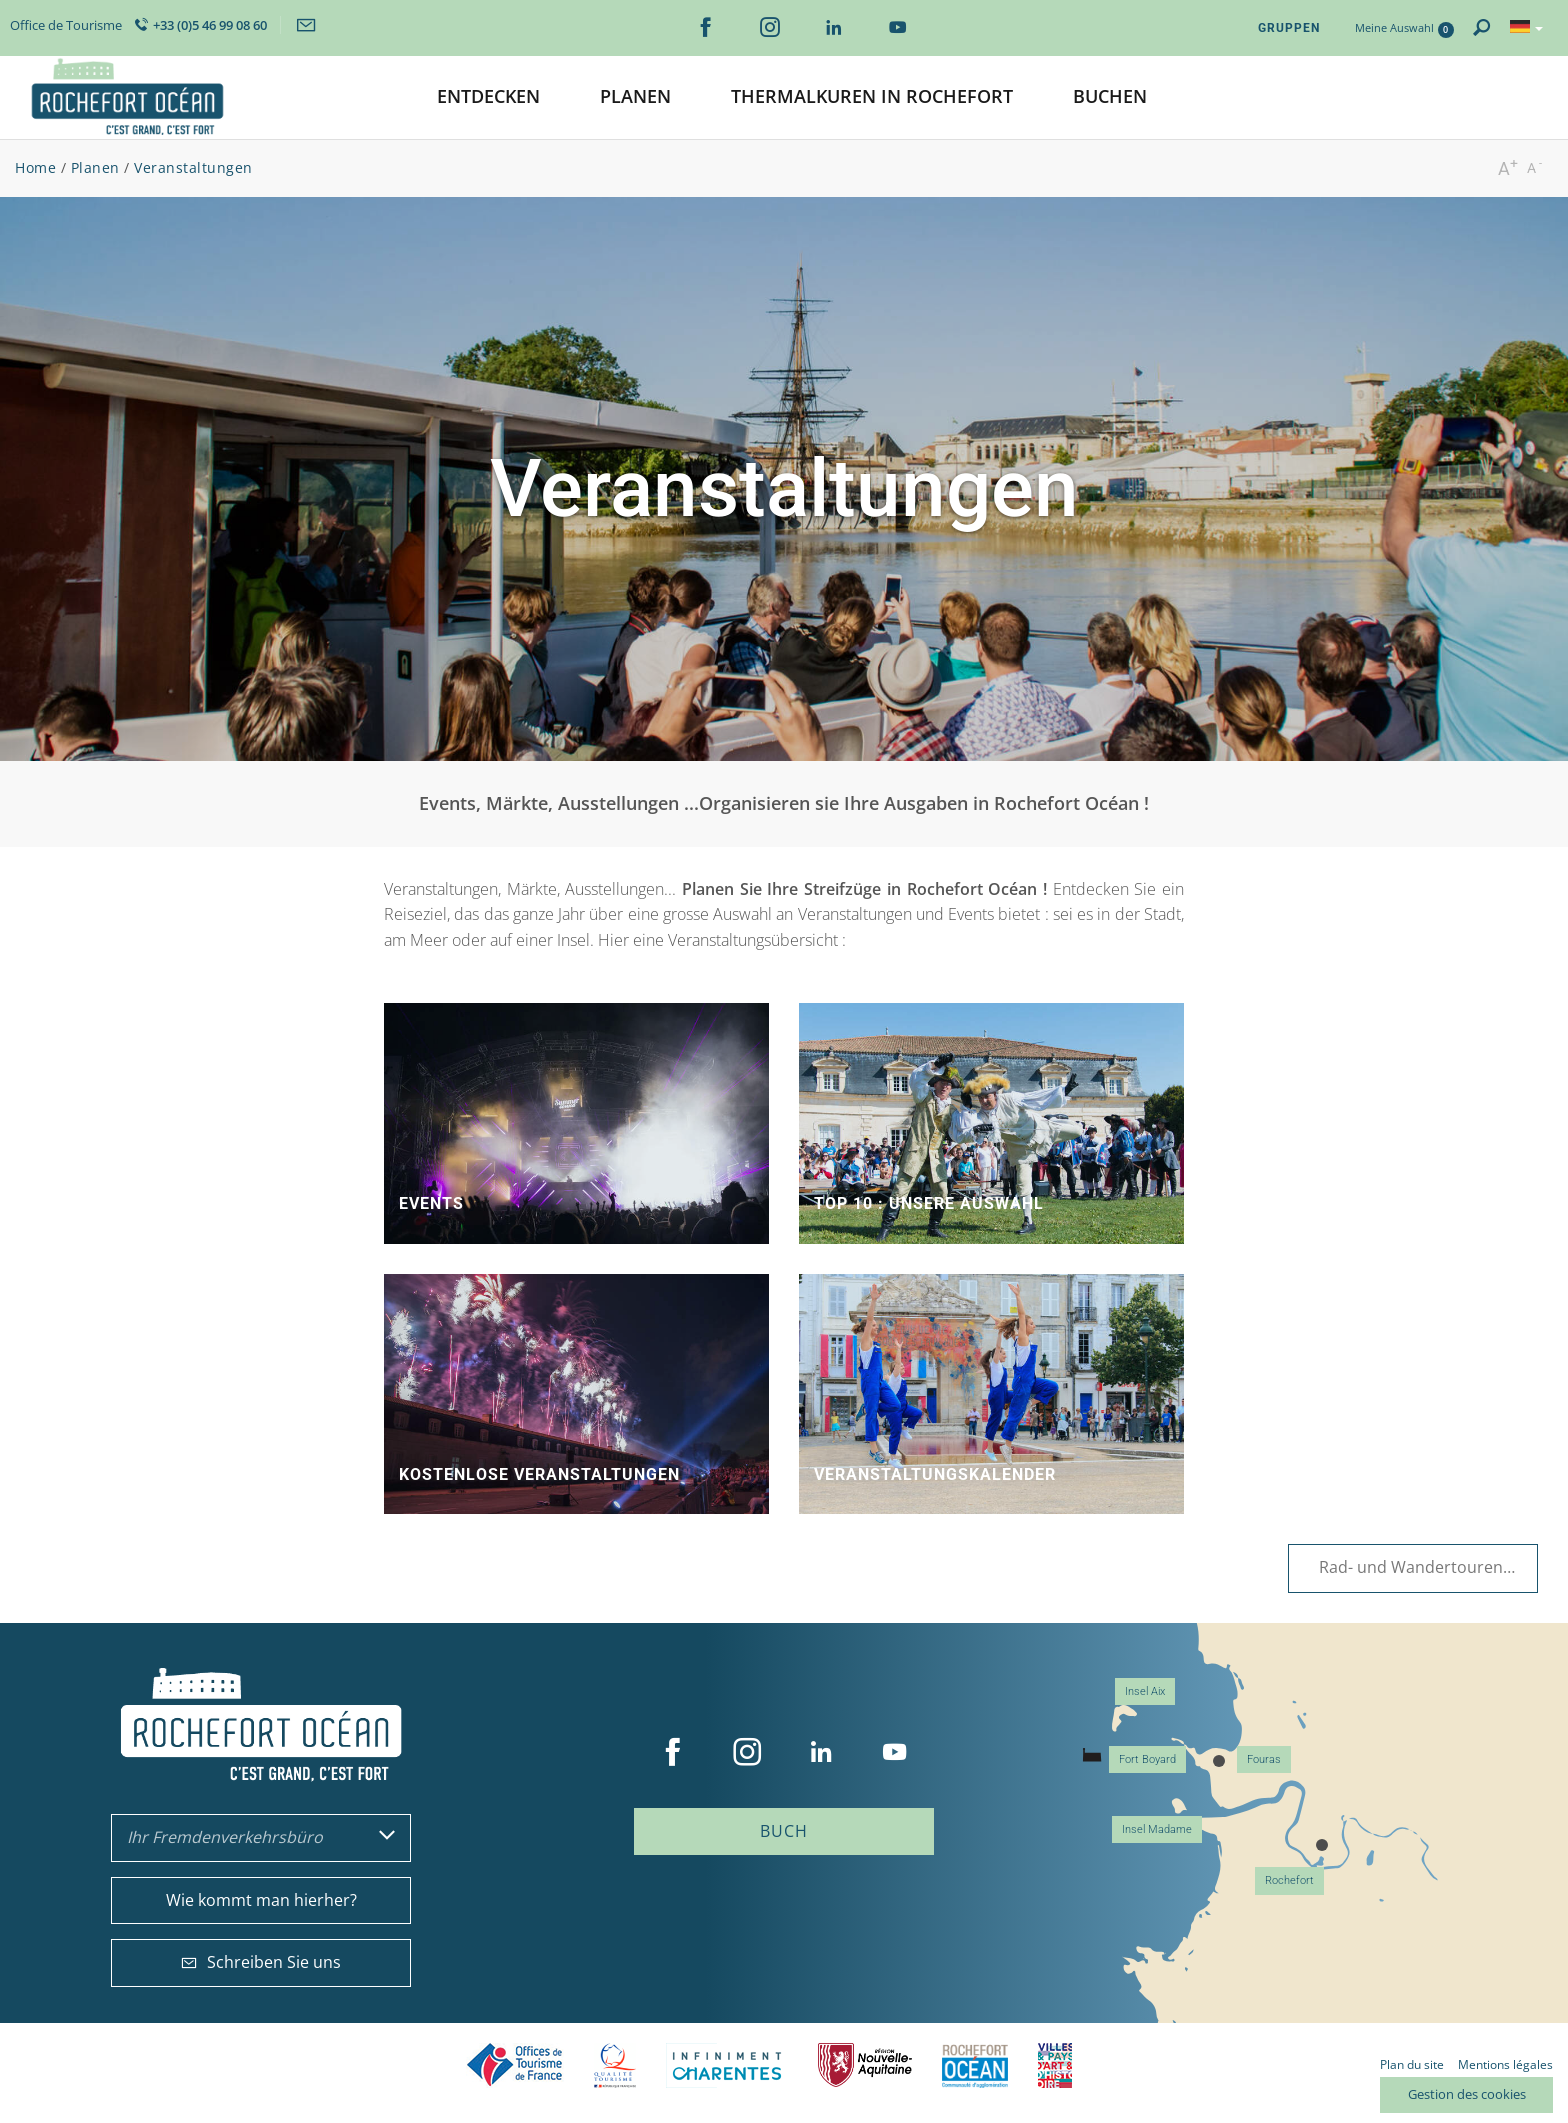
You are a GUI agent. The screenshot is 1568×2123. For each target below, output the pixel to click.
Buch (784, 1831)
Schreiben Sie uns (261, 1962)
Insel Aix (1145, 1691)
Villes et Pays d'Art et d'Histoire (1055, 2065)
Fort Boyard (1147, 1759)
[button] (488, 97)
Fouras (1264, 1759)
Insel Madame (1157, 1829)
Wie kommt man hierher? (261, 1900)
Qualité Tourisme (615, 2065)
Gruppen (1289, 28)
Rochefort (1289, 1880)
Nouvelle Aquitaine (865, 2065)
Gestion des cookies (1467, 2094)
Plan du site (1412, 2064)
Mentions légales (1505, 2064)
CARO (975, 2065)
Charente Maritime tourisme (727, 2065)
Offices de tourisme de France (515, 2065)
